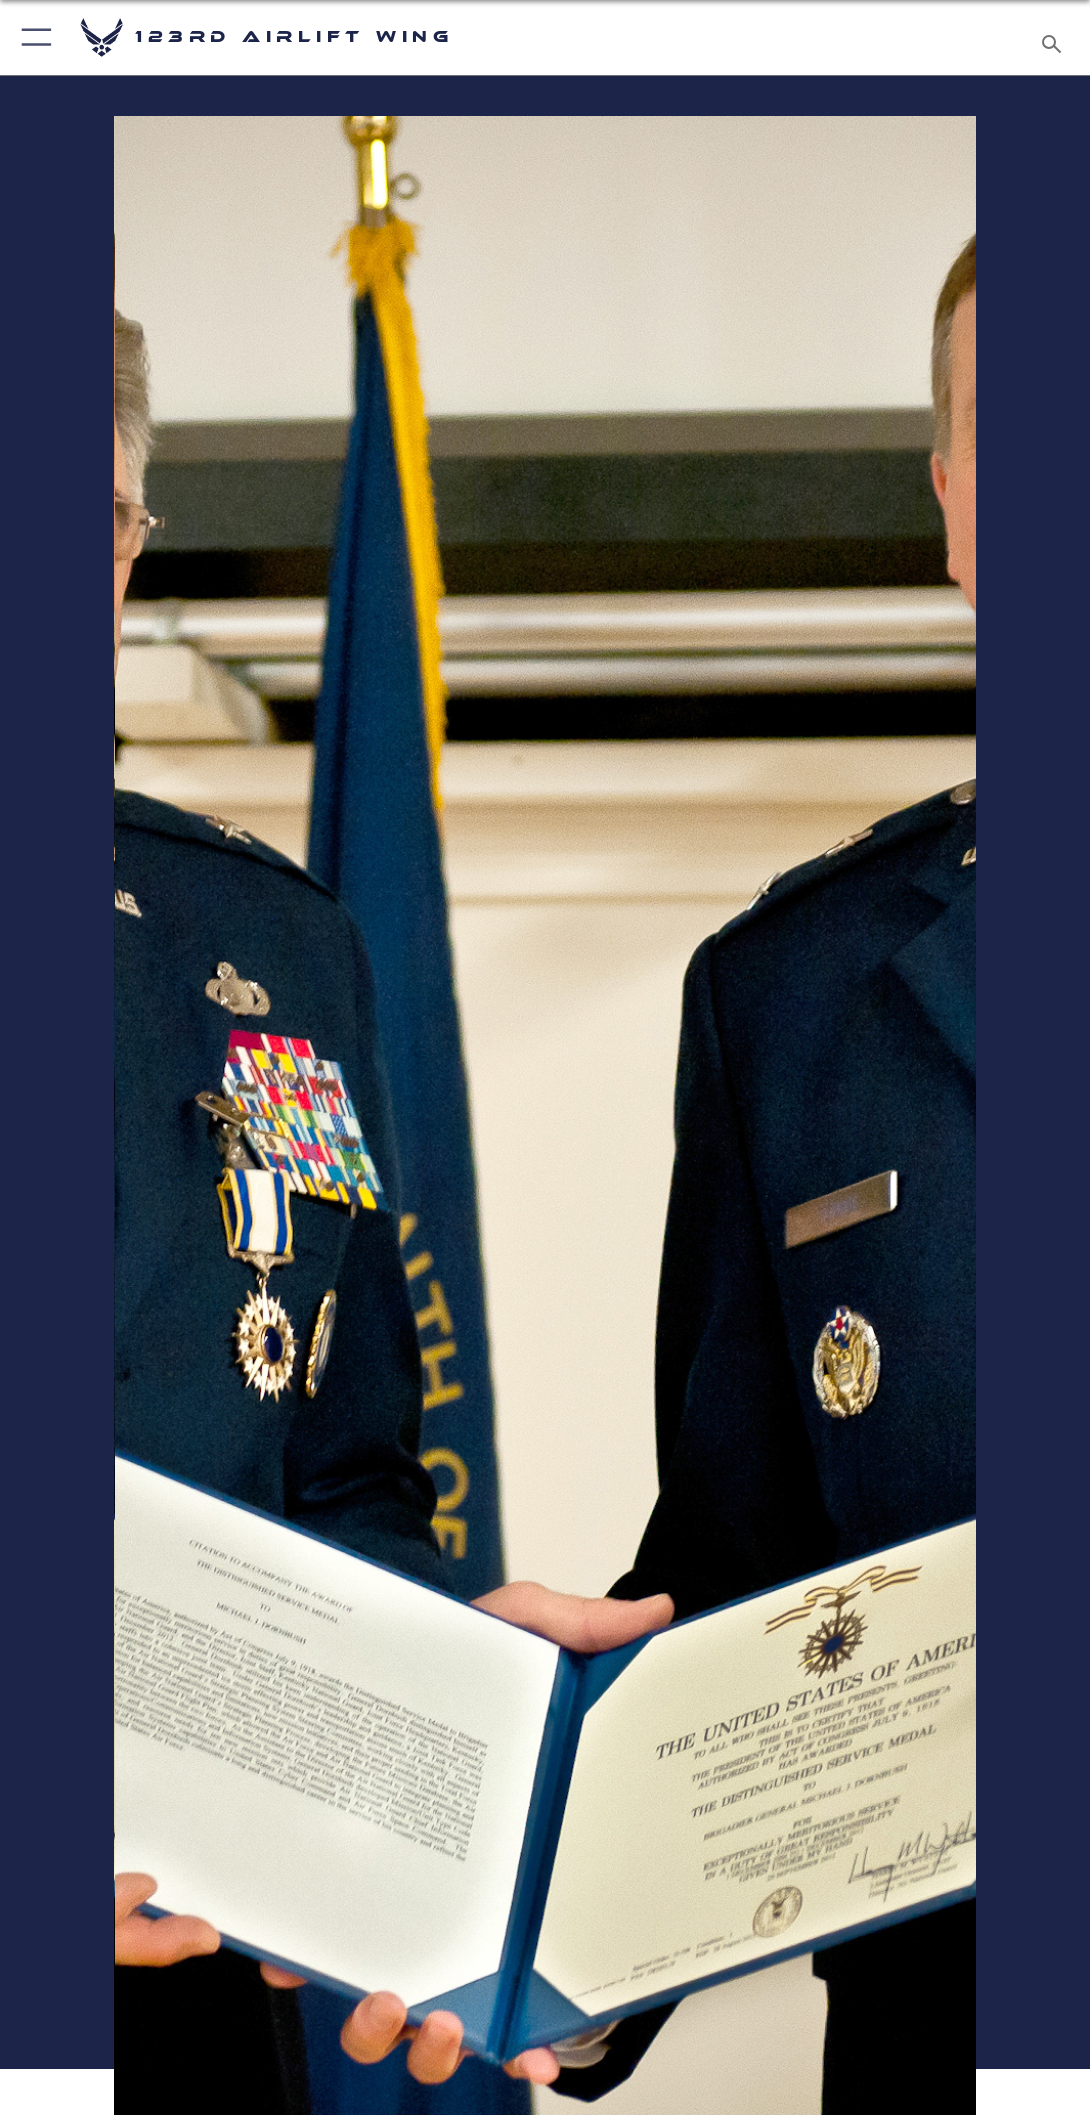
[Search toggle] (1055, 38)
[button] (32, 37)
